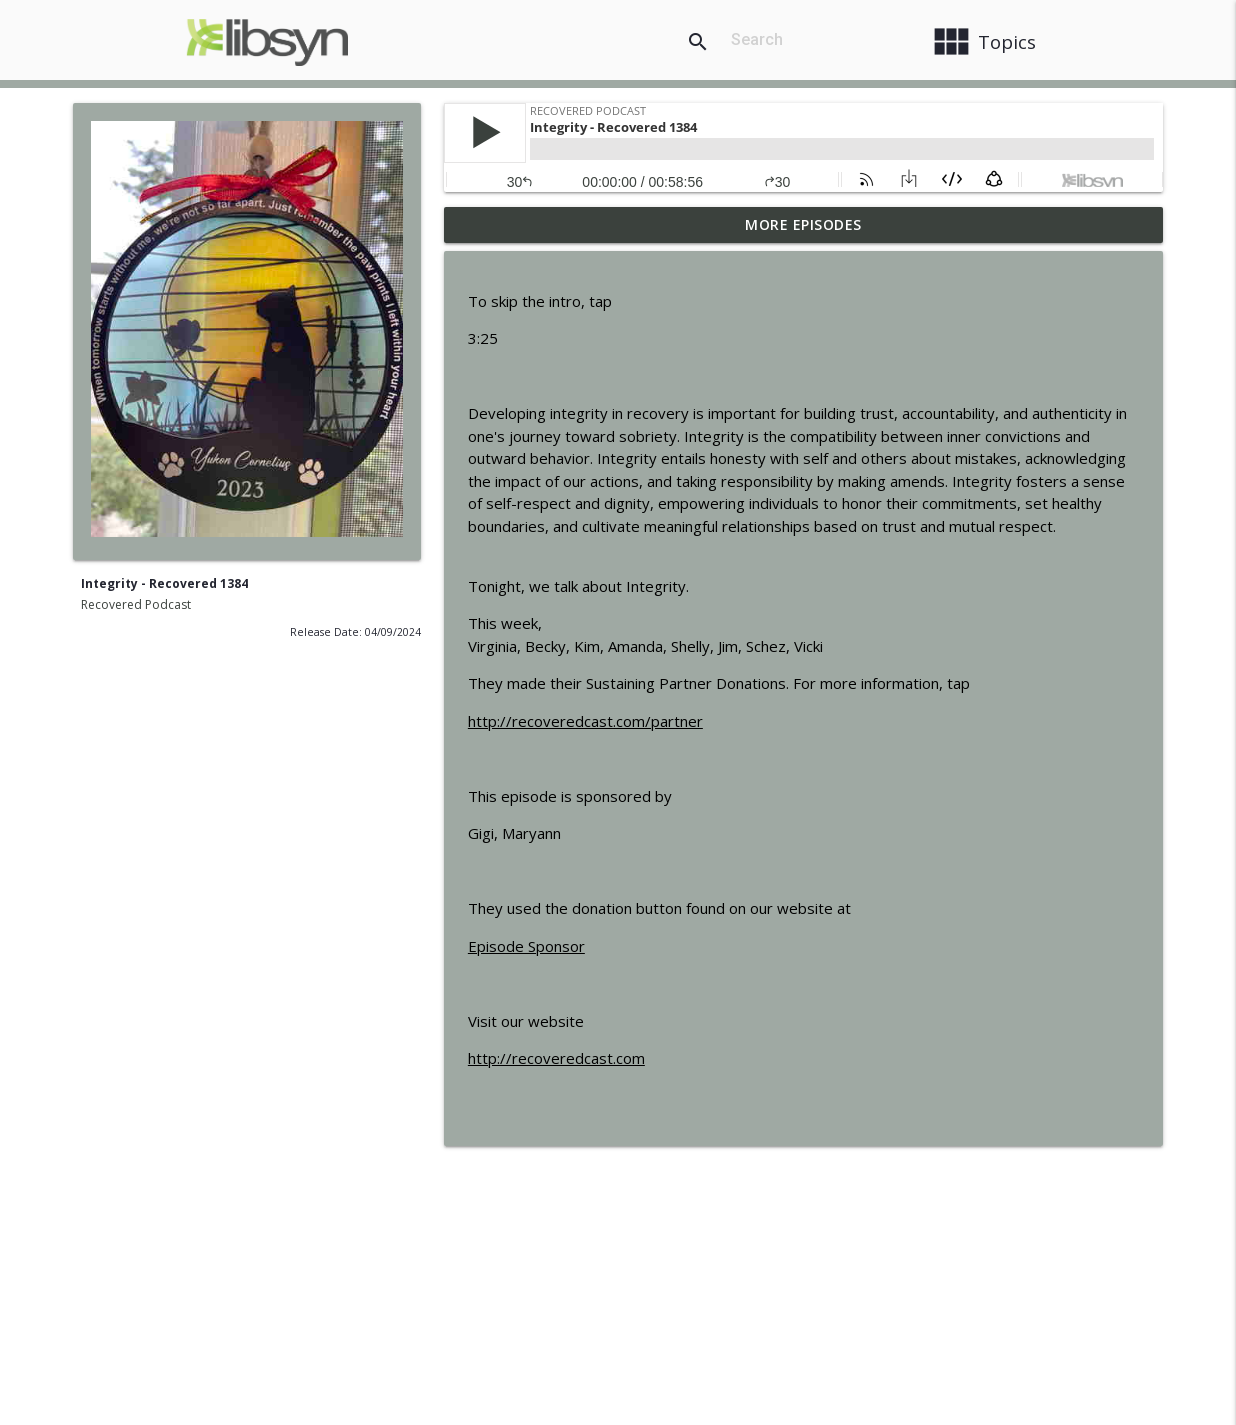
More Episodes (803, 224)
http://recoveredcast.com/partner (585, 721)
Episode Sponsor (526, 946)
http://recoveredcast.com (556, 1058)
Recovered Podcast (136, 604)
